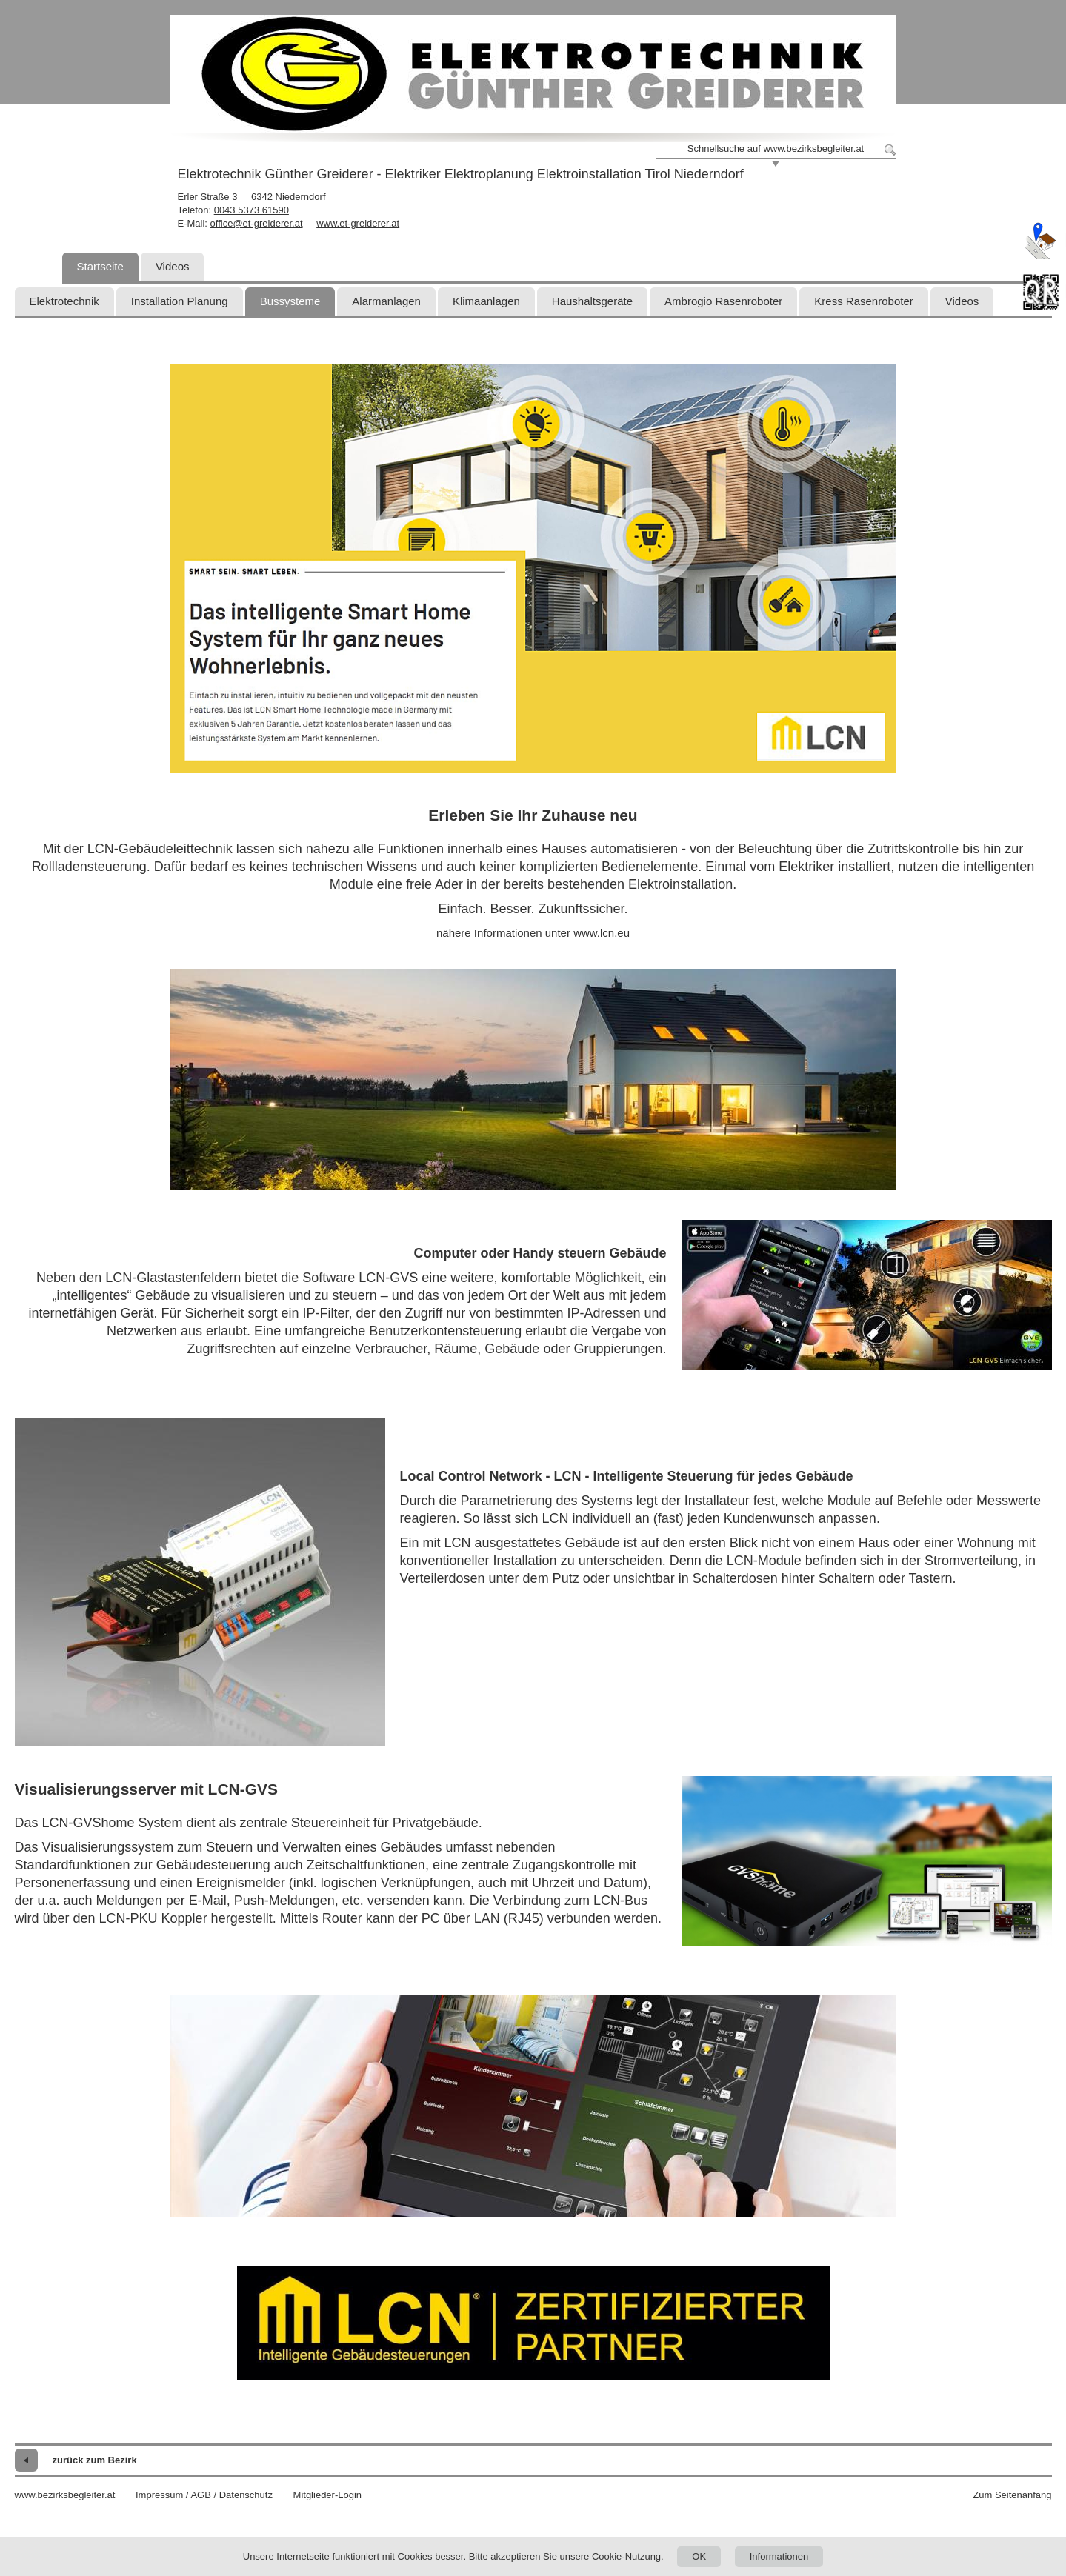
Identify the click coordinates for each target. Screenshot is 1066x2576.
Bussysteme (290, 301)
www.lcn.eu (601, 933)
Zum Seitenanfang (1012, 2494)
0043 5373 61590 (251, 210)
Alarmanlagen (386, 301)
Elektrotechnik (64, 301)
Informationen (779, 2556)
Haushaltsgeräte (592, 301)
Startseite (100, 266)
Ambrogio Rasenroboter (723, 301)
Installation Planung (179, 301)
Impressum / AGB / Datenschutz (204, 2494)
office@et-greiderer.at (256, 223)
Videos (173, 266)
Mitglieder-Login (327, 2494)
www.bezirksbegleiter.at (65, 2494)
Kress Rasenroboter (863, 301)
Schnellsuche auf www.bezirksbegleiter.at (775, 148)
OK (699, 2556)
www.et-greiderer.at (357, 223)
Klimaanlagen (486, 301)
